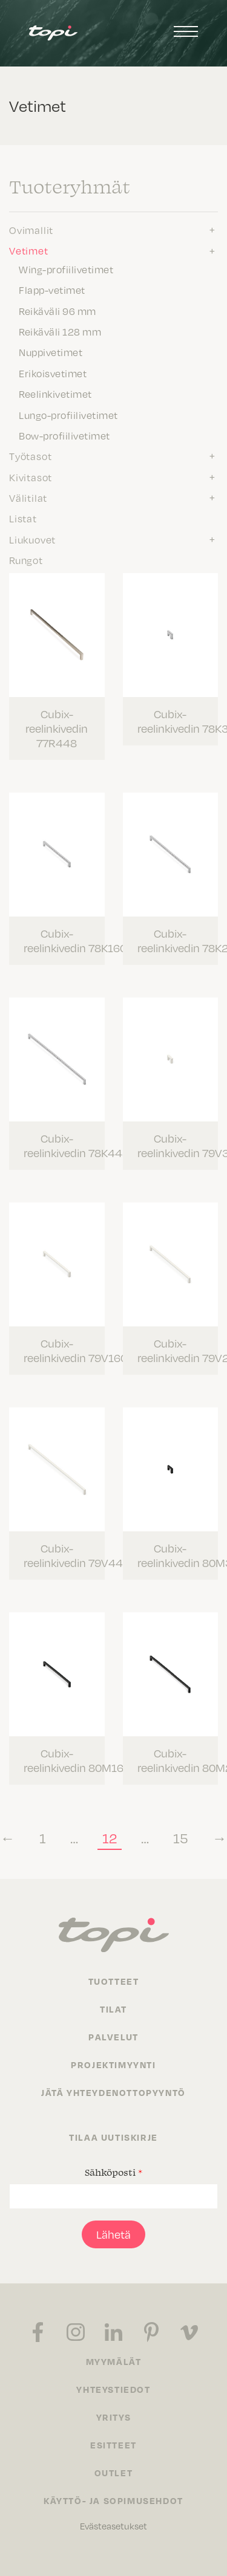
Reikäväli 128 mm (60, 331)
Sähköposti (113, 2172)
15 (180, 1837)
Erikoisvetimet (53, 373)
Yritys (113, 2417)
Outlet (113, 2472)
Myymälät (114, 2361)
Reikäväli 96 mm (57, 310)
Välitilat (28, 497)
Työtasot (30, 455)
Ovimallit (31, 229)
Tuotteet (113, 1981)
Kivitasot (30, 477)
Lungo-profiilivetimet (68, 414)
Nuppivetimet (50, 351)
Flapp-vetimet (52, 289)
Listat (23, 518)
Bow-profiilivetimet (64, 435)
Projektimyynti (113, 2064)
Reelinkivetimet (55, 393)
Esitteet (113, 2444)
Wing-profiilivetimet (66, 269)
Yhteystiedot (113, 2389)
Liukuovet (32, 539)
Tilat (113, 2008)
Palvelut (113, 2036)
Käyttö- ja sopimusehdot (113, 2500)
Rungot (26, 559)
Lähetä (113, 2234)
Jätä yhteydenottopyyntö (113, 2092)
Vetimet (28, 250)
